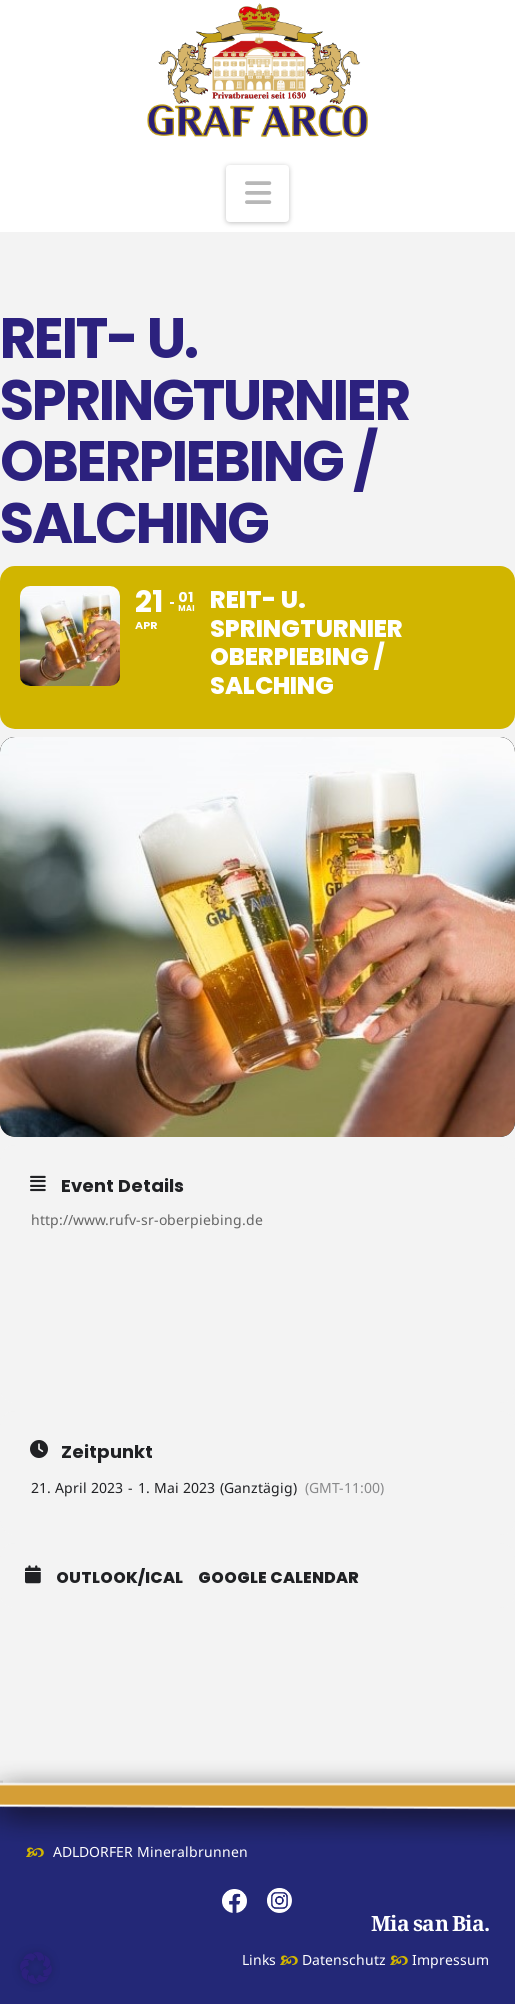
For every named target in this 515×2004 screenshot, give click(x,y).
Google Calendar (278, 1578)
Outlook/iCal (119, 1578)
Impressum (450, 1959)
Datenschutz (344, 1959)
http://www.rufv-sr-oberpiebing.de (147, 1219)
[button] (258, 193)
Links (259, 1959)
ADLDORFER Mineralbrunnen (150, 1851)
